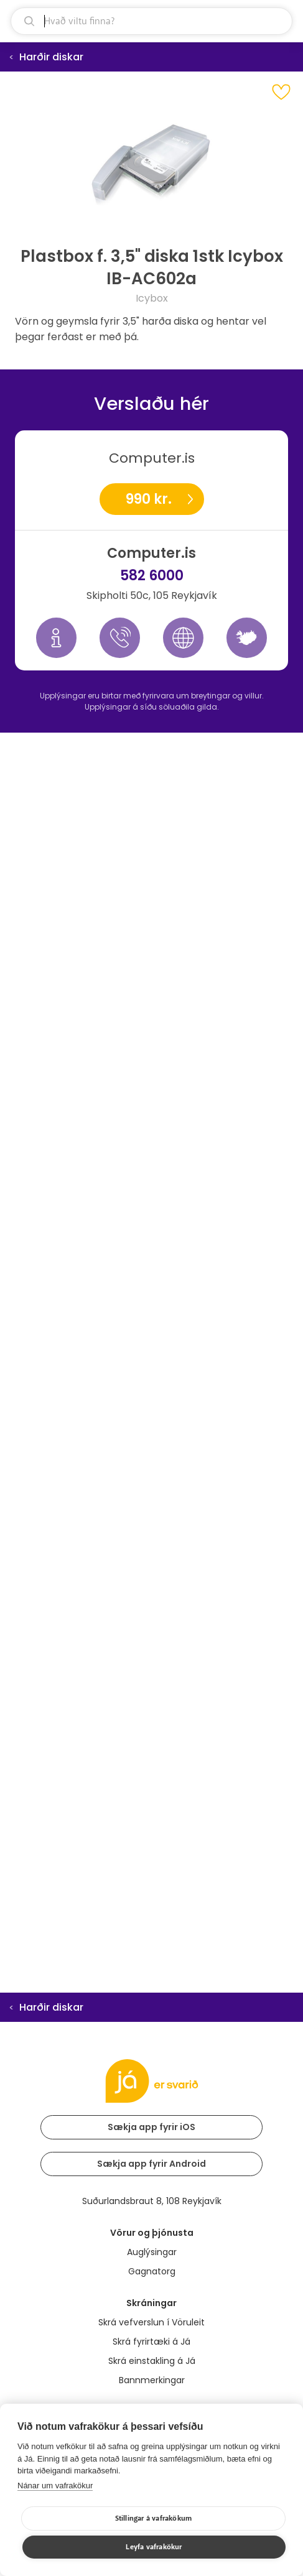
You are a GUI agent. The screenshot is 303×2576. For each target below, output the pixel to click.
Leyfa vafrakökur (154, 2547)
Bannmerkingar (152, 2380)
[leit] (151, 21)
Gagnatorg (151, 2271)
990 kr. (149, 499)
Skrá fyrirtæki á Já (151, 2341)
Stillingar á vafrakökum (153, 2518)
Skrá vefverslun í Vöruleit (151, 2322)
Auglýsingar (152, 2252)
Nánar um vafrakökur (55, 2485)
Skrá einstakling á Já (151, 2361)
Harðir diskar (51, 57)
